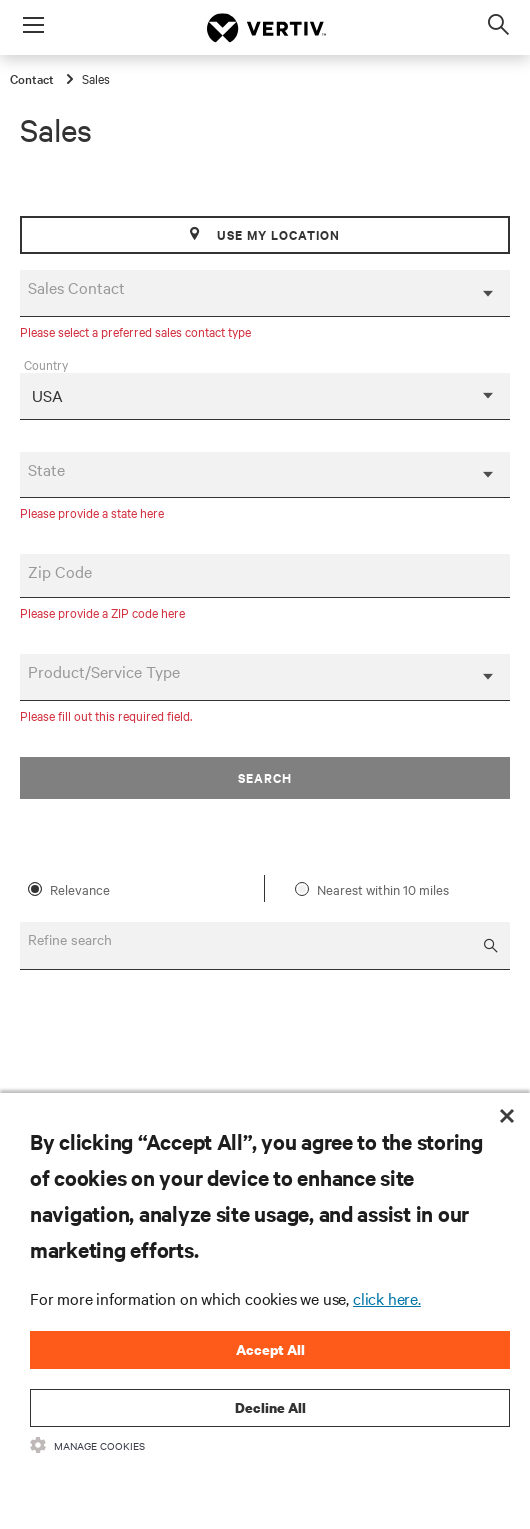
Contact (33, 78)
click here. (387, 1298)
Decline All (270, 1407)
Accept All (270, 1349)
